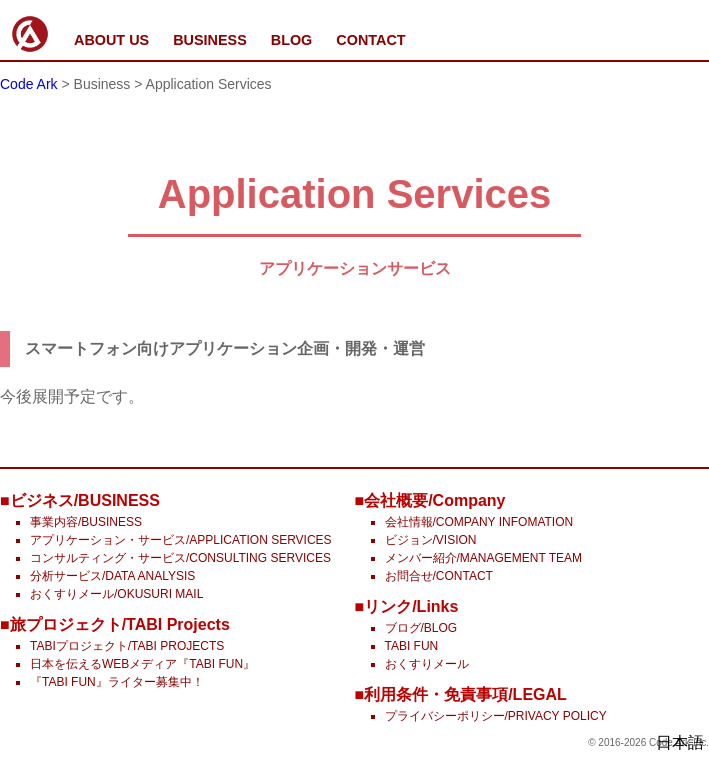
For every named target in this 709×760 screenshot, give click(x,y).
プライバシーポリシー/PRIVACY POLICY (496, 716)
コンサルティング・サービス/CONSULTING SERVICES (180, 558)
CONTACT (370, 40)
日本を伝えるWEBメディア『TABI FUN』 (142, 664)
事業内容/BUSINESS (86, 522)
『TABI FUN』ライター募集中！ (117, 682)
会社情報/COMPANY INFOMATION (479, 522)
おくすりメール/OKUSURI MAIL (116, 594)
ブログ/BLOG (421, 628)
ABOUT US (111, 40)
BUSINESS (210, 40)
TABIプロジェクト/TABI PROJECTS (127, 646)
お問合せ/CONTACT (439, 576)
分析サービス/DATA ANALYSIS (112, 576)
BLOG (292, 40)
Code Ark (29, 84)
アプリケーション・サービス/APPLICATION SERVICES (181, 540)
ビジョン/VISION (431, 540)
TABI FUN (412, 646)
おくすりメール (427, 664)
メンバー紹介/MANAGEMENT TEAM (484, 558)
